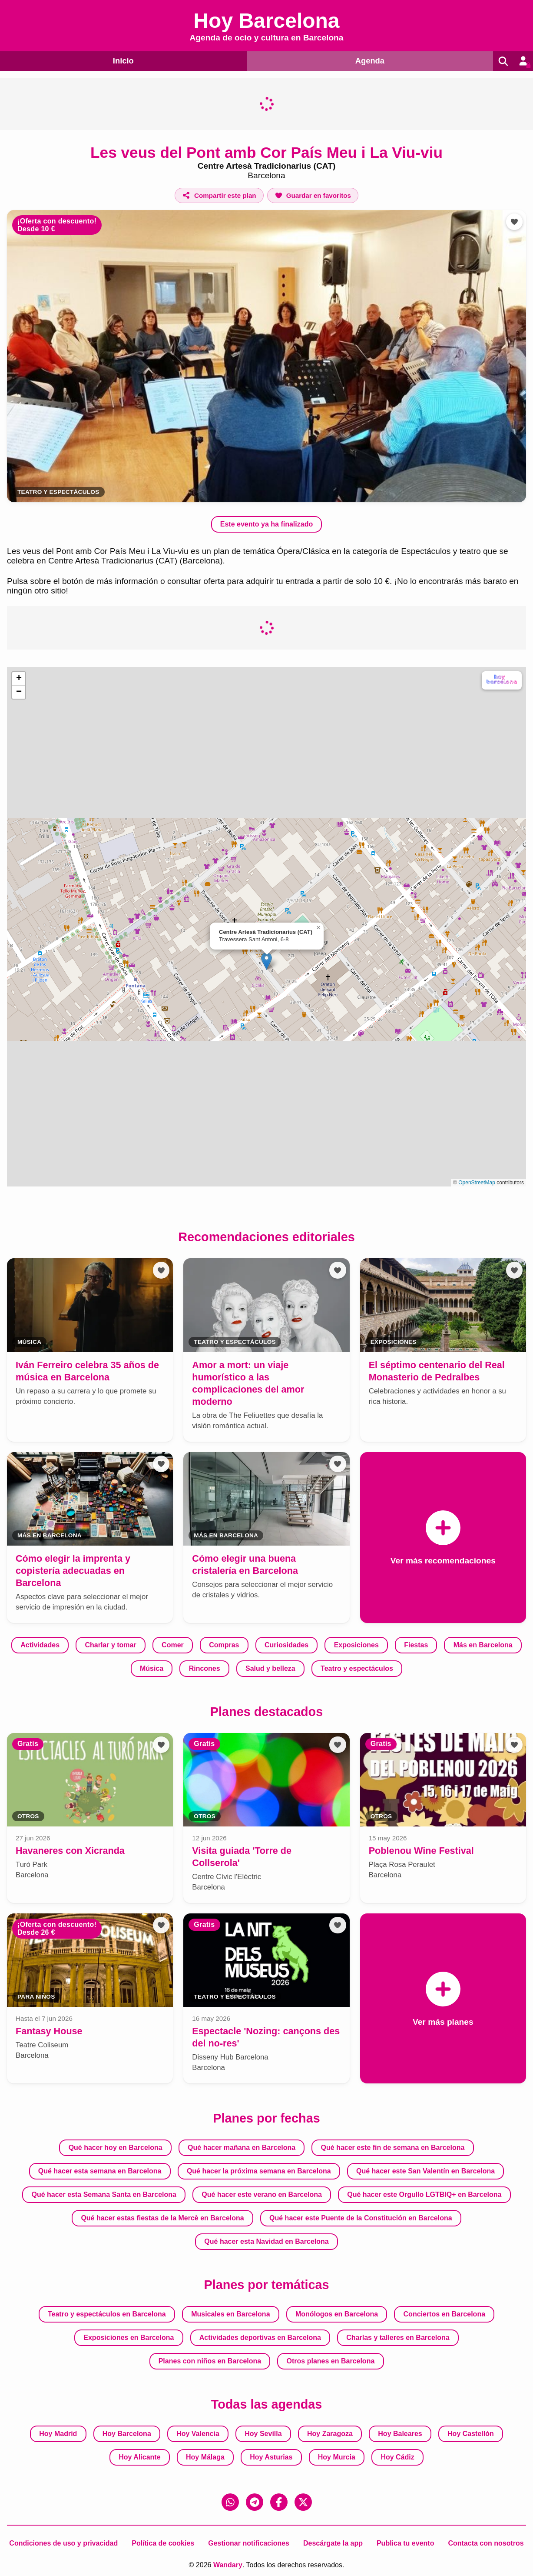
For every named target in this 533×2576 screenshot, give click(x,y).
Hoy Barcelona (127, 2433)
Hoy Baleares (400, 2433)
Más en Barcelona (483, 1644)
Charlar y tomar (110, 1644)
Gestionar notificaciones (248, 2543)
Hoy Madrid (58, 2433)
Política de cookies (163, 2543)
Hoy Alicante (139, 2457)
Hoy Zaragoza (330, 2433)
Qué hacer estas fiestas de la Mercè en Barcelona (162, 2218)
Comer (173, 1644)
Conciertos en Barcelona (445, 2314)
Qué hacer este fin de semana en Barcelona (393, 2147)
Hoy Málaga (205, 2457)
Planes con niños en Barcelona (210, 2361)
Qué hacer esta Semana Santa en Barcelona (103, 2194)
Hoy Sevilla (263, 2433)
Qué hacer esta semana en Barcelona (100, 2171)
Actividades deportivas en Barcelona (260, 2337)
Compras (224, 1644)
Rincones (204, 1668)
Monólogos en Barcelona (336, 2314)
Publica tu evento (405, 2543)
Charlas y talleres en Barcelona (397, 2337)
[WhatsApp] (230, 2502)
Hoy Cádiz (397, 2457)
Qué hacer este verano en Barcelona (262, 2194)
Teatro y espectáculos (58, 491)
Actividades (40, 1644)
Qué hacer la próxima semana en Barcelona (259, 2171)
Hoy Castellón (470, 2433)
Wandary (227, 2565)
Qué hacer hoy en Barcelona (115, 2147)
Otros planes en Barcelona (331, 2361)
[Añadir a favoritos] (312, 195)
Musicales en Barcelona (230, 2314)
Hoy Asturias (271, 2457)
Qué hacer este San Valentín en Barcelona (425, 2171)
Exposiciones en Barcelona (128, 2337)
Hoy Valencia (197, 2433)
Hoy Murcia (336, 2457)
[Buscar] (501, 60)
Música (151, 1668)
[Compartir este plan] (219, 195)
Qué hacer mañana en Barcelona (241, 2147)
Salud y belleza (270, 1668)
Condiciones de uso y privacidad (63, 2543)
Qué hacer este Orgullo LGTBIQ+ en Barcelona (424, 2194)
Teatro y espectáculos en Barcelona (107, 2314)
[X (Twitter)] (303, 2502)
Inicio (122, 60)
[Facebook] (279, 2502)
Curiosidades (286, 1644)
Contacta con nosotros (485, 2543)
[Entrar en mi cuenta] (522, 60)
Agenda (368, 60)
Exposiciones (356, 1644)
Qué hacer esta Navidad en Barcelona (266, 2241)
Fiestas (416, 1644)
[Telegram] (254, 2502)
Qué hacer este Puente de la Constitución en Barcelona (360, 2218)
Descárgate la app (333, 2543)
